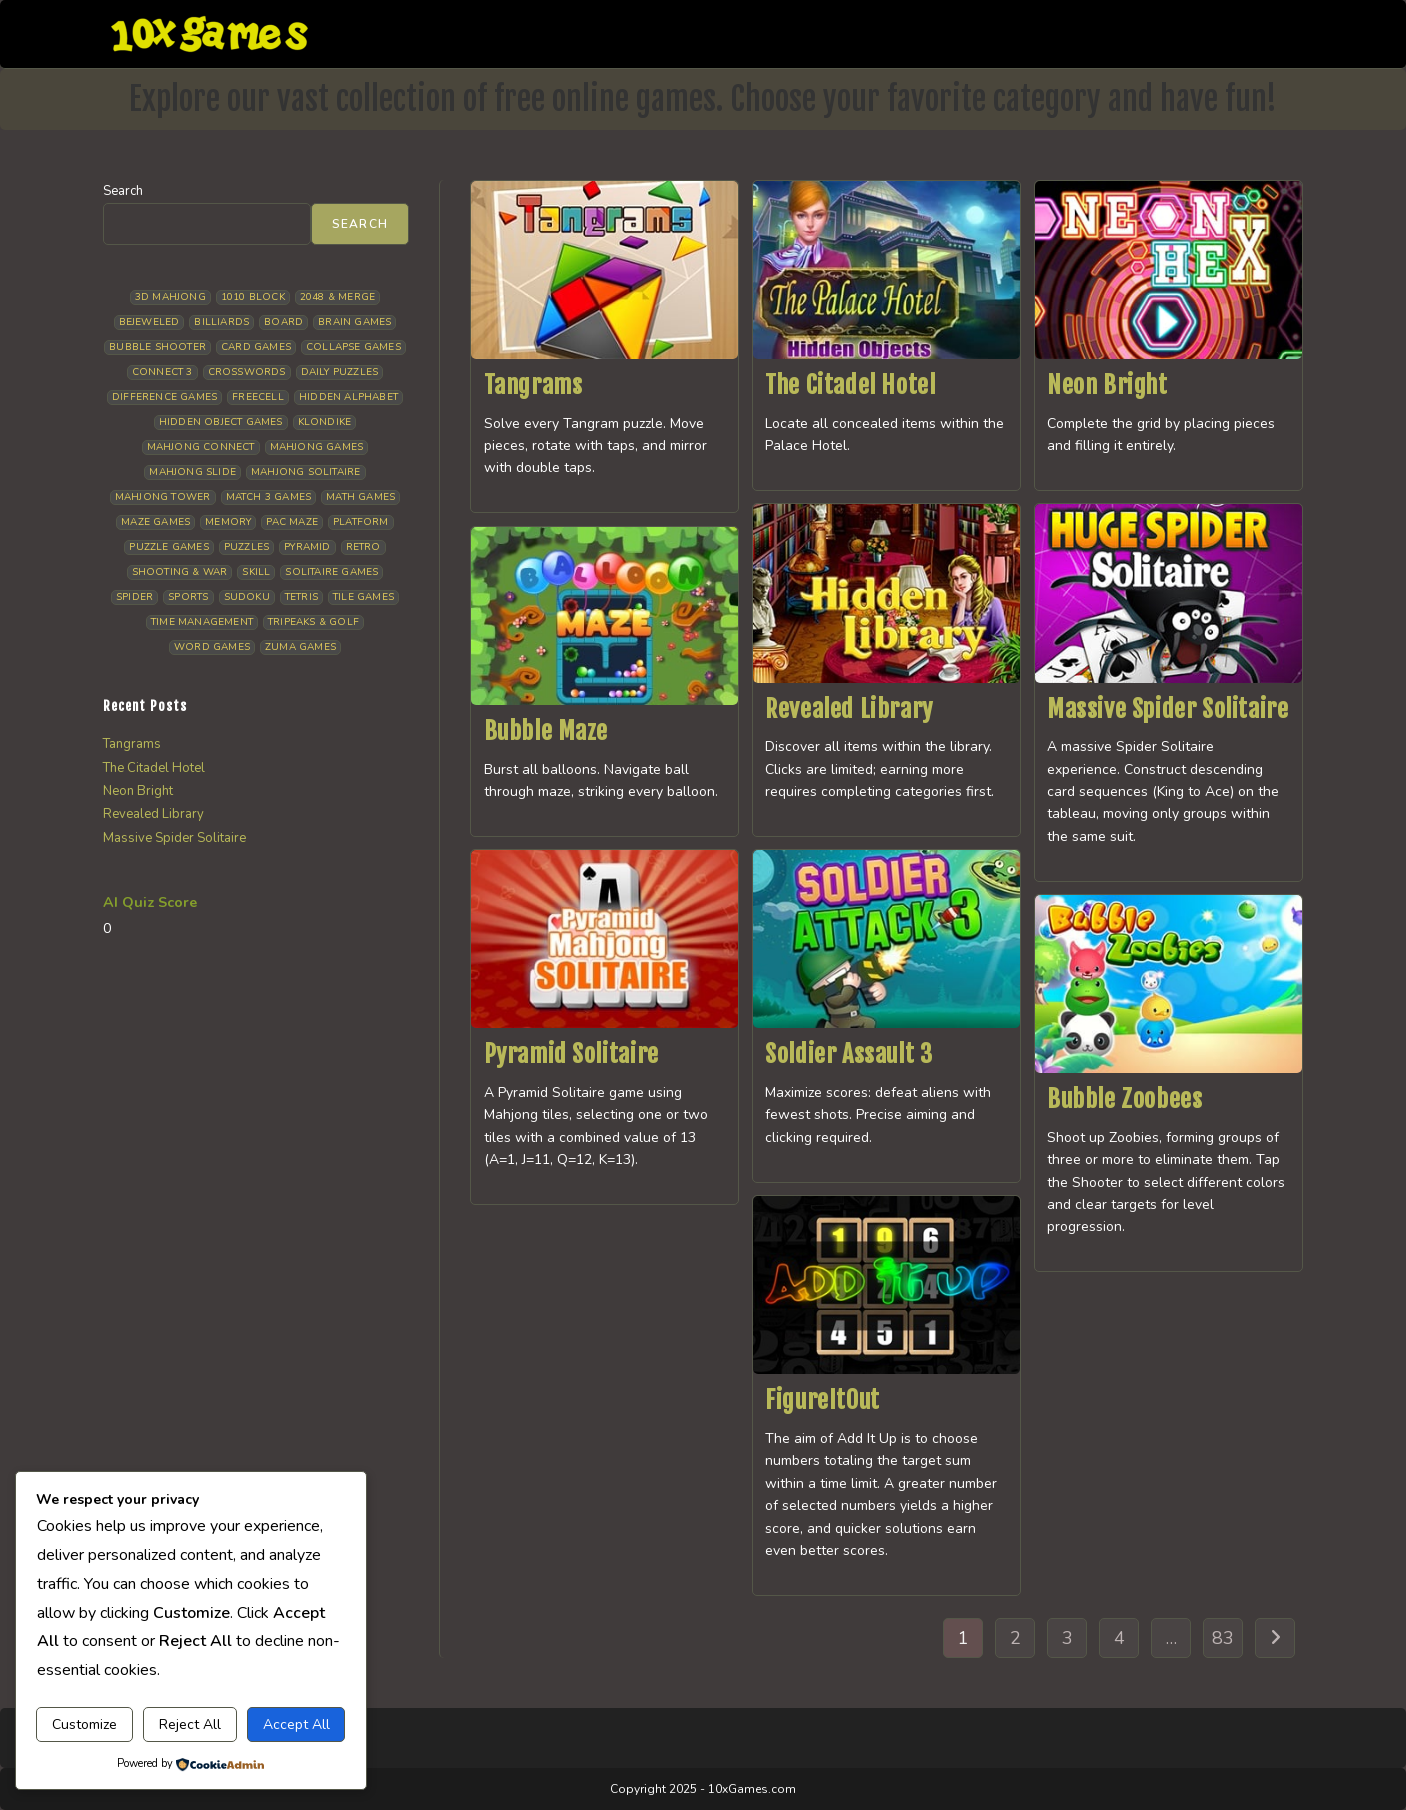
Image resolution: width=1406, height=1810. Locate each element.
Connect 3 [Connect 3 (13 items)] (162, 372)
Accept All (296, 1724)
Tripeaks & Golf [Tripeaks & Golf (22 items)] (313, 622)
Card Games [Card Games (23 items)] (256, 347)
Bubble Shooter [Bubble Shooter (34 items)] (157, 347)
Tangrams (533, 385)
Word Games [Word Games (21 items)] (212, 647)
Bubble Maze (546, 731)
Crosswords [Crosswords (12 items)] (247, 372)
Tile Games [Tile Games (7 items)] (363, 597)
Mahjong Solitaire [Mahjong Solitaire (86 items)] (305, 472)
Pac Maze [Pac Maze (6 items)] (292, 522)
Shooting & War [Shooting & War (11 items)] (180, 572)
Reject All (190, 1724)
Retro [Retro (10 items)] (363, 547)
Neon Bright (1107, 385)
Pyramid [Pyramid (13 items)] (307, 547)
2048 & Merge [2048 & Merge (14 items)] (337, 297)
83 (1223, 1638)
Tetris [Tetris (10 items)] (301, 597)
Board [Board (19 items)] (283, 322)
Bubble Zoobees (1124, 1099)
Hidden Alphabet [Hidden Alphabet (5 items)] (348, 397)
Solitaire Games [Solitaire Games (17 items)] (331, 572)
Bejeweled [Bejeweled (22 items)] (149, 322)
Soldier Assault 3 (848, 1054)
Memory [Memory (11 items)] (228, 522)
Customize (84, 1724)
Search (123, 191)
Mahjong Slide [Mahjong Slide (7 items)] (192, 472)
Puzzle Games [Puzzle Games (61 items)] (168, 547)
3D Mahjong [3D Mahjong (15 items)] (170, 297)
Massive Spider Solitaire (1167, 709)
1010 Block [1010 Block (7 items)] (253, 297)
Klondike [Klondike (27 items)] (325, 422)
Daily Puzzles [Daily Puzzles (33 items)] (340, 372)
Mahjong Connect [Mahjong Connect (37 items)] (201, 447)
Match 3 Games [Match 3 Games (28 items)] (269, 497)
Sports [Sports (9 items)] (188, 597)
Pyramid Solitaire (571, 1054)
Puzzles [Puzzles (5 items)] (246, 547)
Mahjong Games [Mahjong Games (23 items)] (317, 447)
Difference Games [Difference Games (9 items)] (164, 397)
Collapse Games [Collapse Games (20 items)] (353, 347)
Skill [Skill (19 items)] (256, 572)
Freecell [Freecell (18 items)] (258, 397)
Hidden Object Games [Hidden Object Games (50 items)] (221, 422)
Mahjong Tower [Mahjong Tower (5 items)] (163, 497)
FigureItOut (822, 1400)
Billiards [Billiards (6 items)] (221, 322)
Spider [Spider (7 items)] (134, 597)
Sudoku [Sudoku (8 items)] (247, 597)
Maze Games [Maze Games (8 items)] (155, 522)
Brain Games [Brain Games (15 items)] (354, 322)
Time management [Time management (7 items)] (202, 622)
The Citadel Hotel (850, 385)
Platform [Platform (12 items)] (361, 522)
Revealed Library (849, 709)
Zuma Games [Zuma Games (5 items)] (300, 647)
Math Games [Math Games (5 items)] (360, 497)
